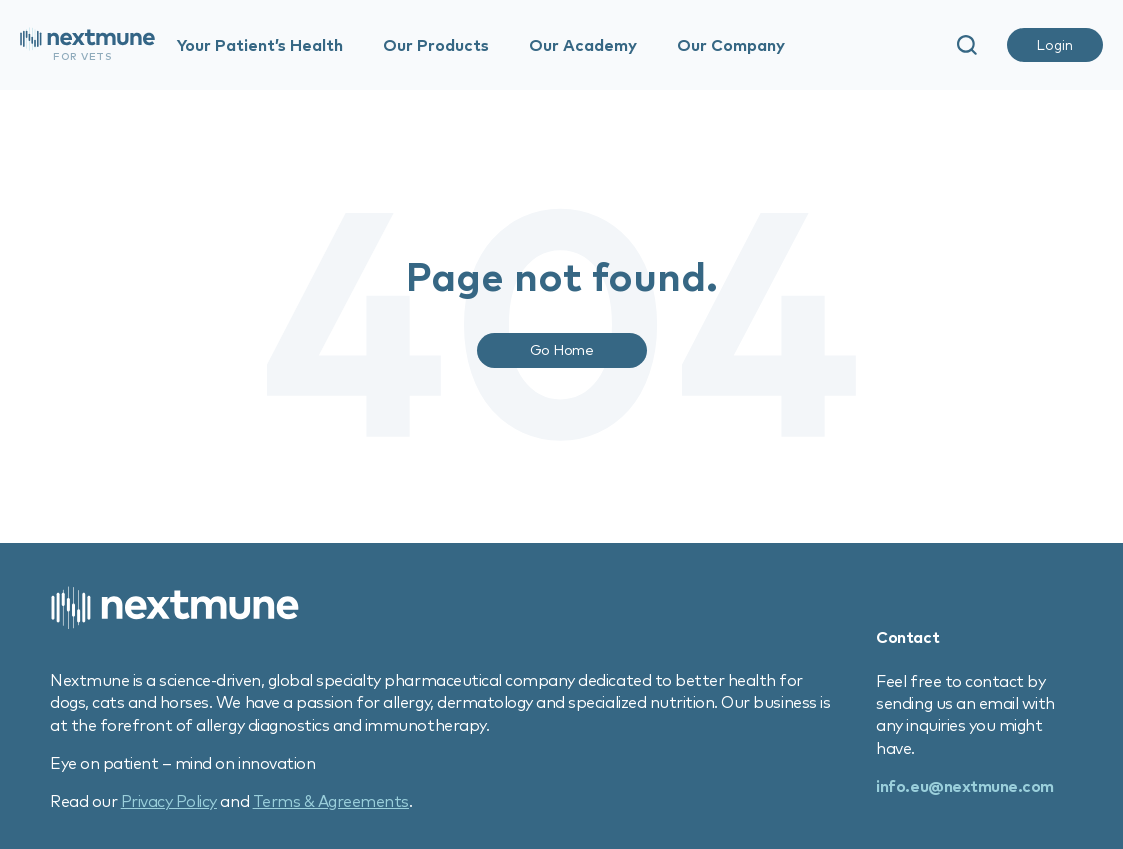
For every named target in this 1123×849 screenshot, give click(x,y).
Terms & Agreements (331, 801)
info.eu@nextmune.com (964, 786)
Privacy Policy (169, 801)
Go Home (562, 349)
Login (1055, 45)
